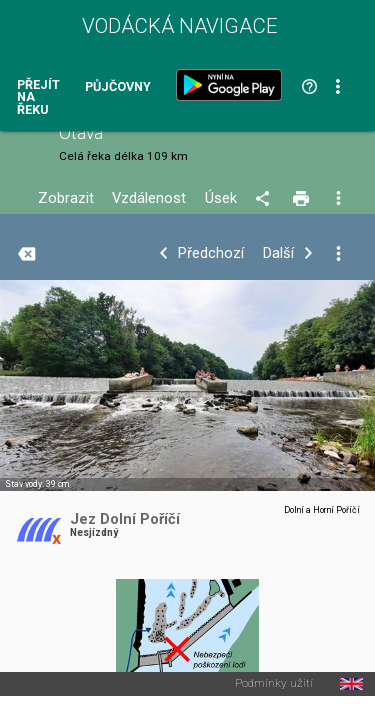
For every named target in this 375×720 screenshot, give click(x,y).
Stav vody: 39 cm (37, 484)
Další (278, 253)
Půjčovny (118, 87)
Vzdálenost (149, 198)
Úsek (221, 198)
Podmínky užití (274, 684)
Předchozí (211, 253)
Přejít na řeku (38, 98)
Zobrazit (66, 198)
